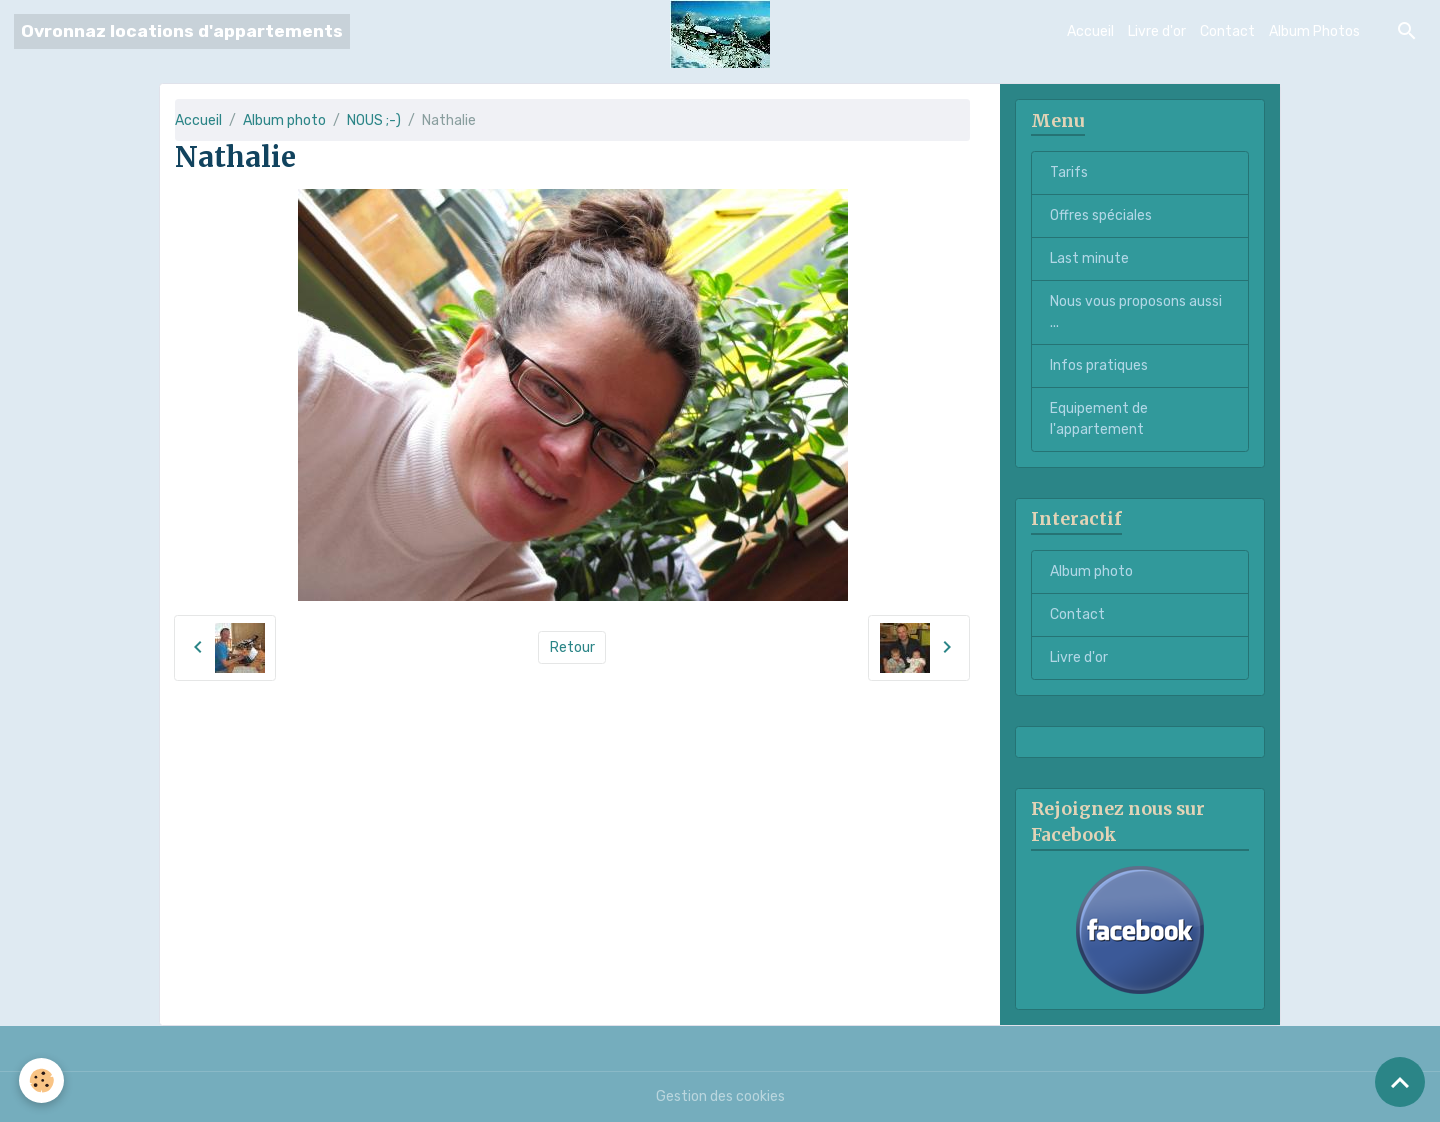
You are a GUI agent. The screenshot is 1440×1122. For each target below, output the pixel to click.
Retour (572, 647)
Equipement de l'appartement (1099, 419)
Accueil (1090, 31)
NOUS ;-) (374, 120)
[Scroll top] (1400, 1082)
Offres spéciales (1101, 215)
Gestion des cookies (720, 1096)
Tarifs (1069, 172)
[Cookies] (42, 1080)
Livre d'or (1157, 31)
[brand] (182, 31)
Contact (1227, 31)
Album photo (284, 120)
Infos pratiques (1099, 365)
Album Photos (1314, 31)
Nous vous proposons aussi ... (1136, 312)
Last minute (1089, 258)
